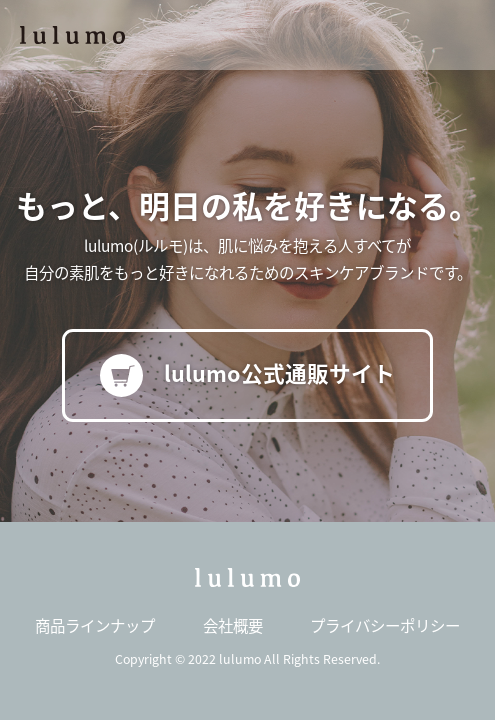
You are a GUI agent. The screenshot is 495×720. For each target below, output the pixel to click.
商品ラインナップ (95, 625)
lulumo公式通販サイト (248, 375)
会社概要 (233, 625)
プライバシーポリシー (385, 625)
